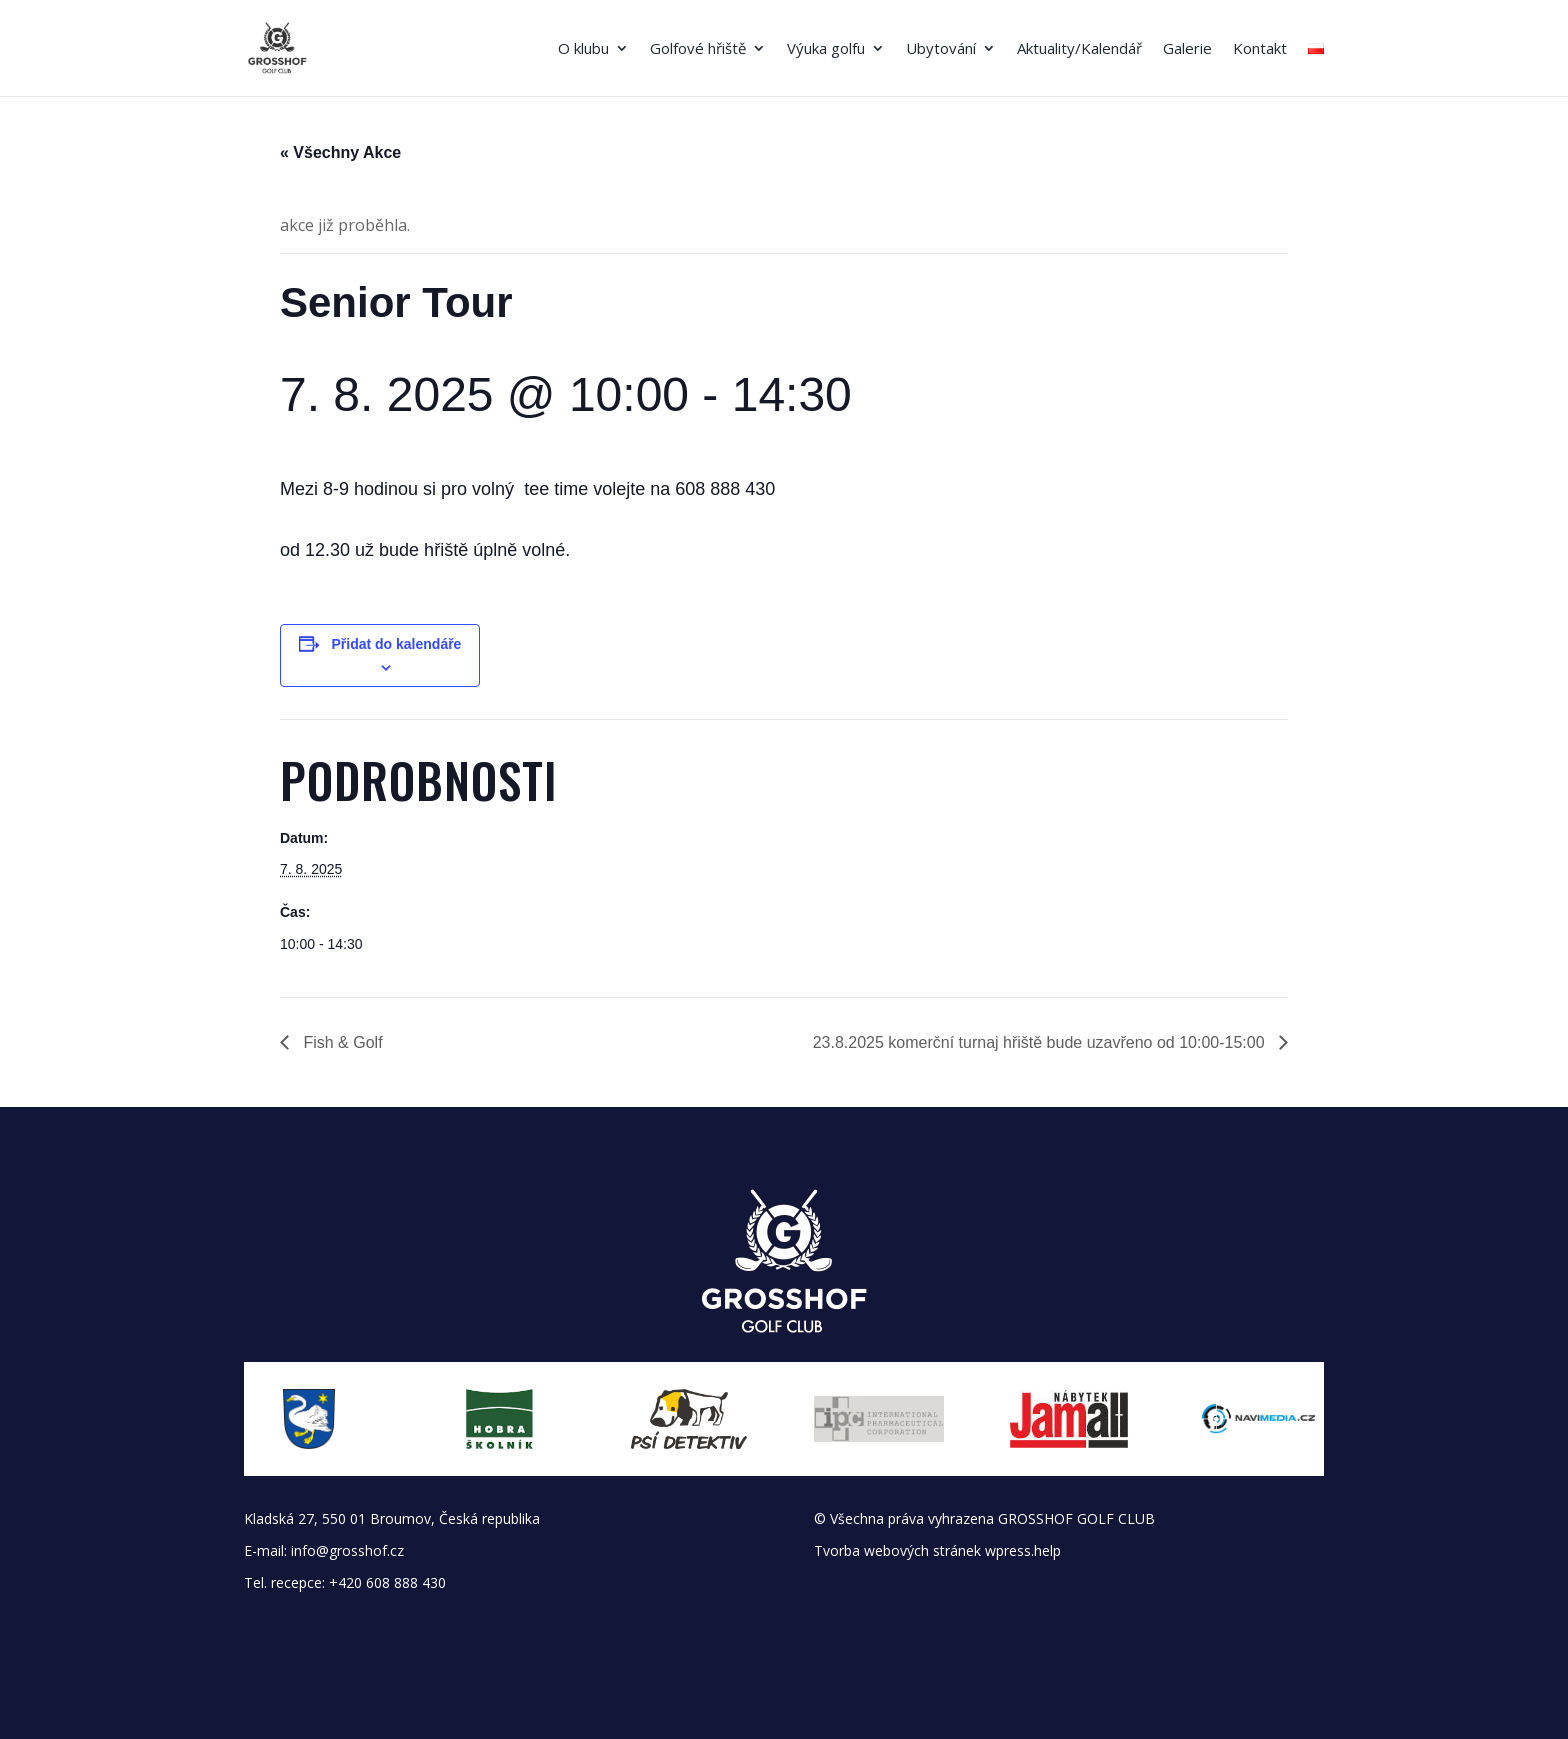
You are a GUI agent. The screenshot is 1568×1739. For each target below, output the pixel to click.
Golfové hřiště (698, 49)
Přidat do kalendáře (396, 644)
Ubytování (941, 49)
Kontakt (1260, 49)
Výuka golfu (826, 49)
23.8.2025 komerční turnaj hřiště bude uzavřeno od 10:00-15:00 (1041, 1042)
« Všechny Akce (340, 152)
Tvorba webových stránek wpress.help (937, 1550)
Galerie (1187, 49)
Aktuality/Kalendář (1079, 49)
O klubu (583, 49)
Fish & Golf (341, 1042)
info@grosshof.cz (347, 1550)
